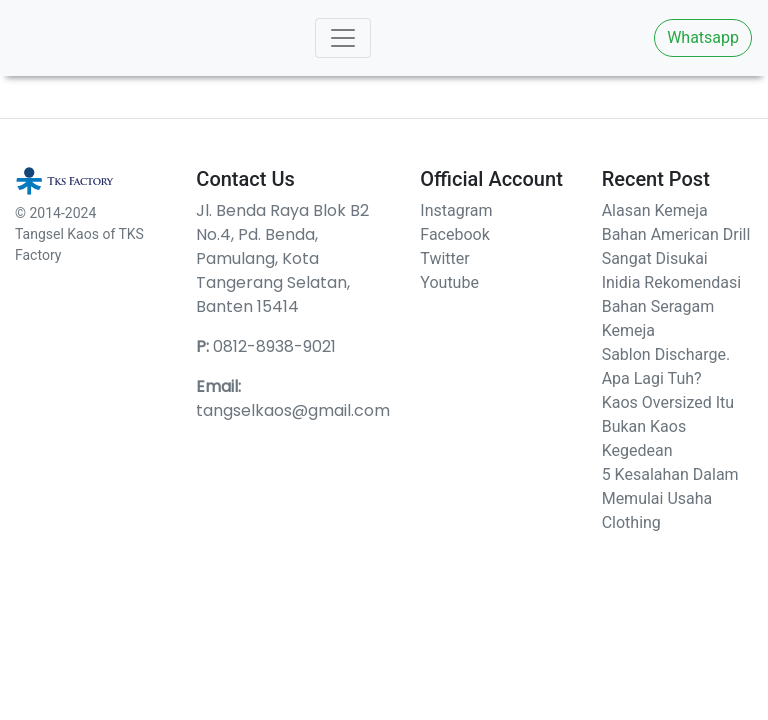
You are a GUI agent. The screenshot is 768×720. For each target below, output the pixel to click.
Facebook (454, 234)
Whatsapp (703, 37)
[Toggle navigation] (343, 38)
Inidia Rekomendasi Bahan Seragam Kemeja (671, 306)
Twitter (444, 258)
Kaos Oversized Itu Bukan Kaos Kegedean (668, 426)
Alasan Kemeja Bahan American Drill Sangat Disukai (676, 234)
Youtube (449, 282)
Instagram (456, 210)
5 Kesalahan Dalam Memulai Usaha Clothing (670, 498)
